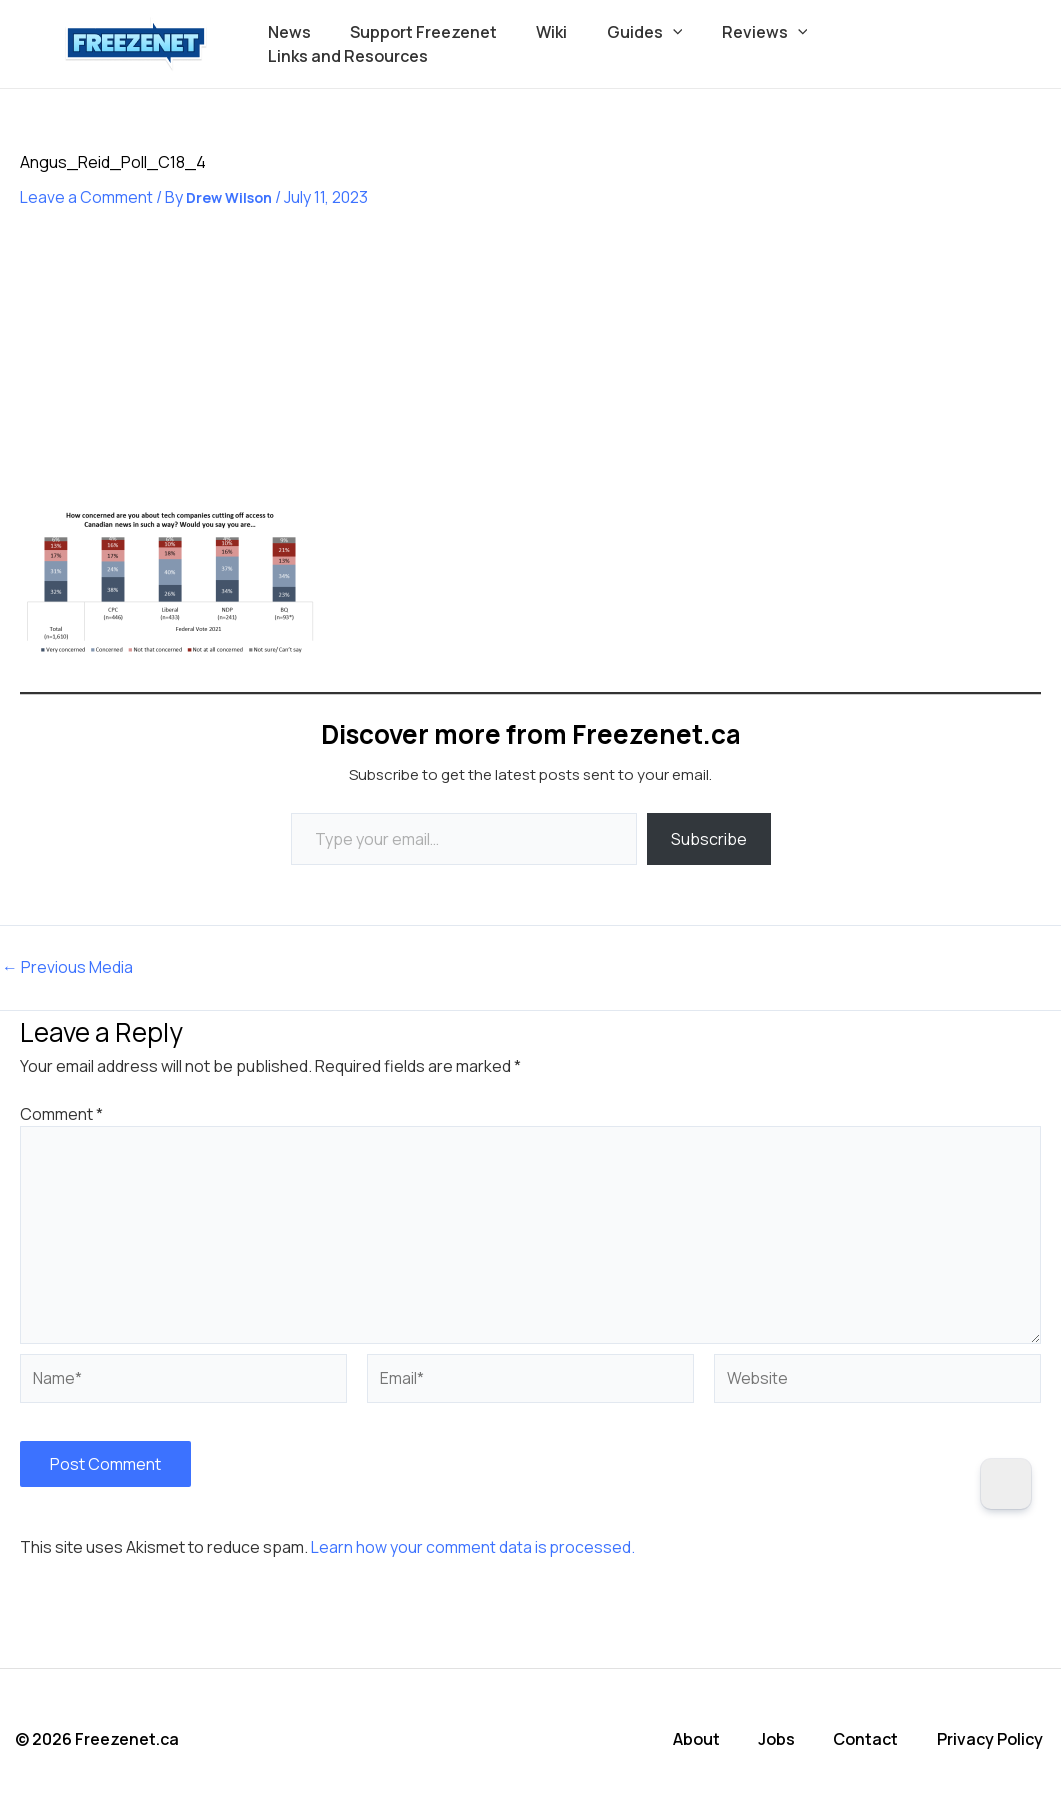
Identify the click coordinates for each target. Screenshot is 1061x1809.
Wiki (552, 44)
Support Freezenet (431, 44)
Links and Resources (905, 44)
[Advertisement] (170, 372)
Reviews (750, 44)
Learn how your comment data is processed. (473, 1548)
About (700, 1739)
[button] (666, 44)
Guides (638, 44)
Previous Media (67, 968)
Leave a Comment (86, 197)
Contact (869, 1739)
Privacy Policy (993, 1739)
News (304, 44)
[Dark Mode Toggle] (1006, 1484)
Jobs (780, 1739)
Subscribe (709, 839)
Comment (61, 1114)
